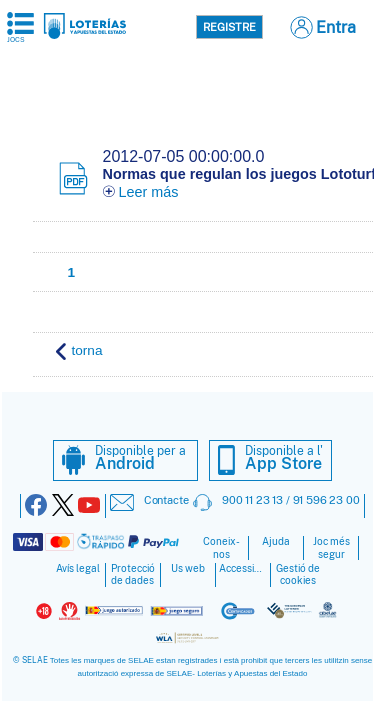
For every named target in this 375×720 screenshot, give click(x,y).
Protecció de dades (133, 575)
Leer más (141, 192)
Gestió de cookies (298, 575)
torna (79, 351)
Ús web (188, 568)
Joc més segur (331, 548)
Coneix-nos (221, 548)
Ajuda (276, 541)
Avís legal (78, 568)
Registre (229, 27)
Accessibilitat (243, 568)
